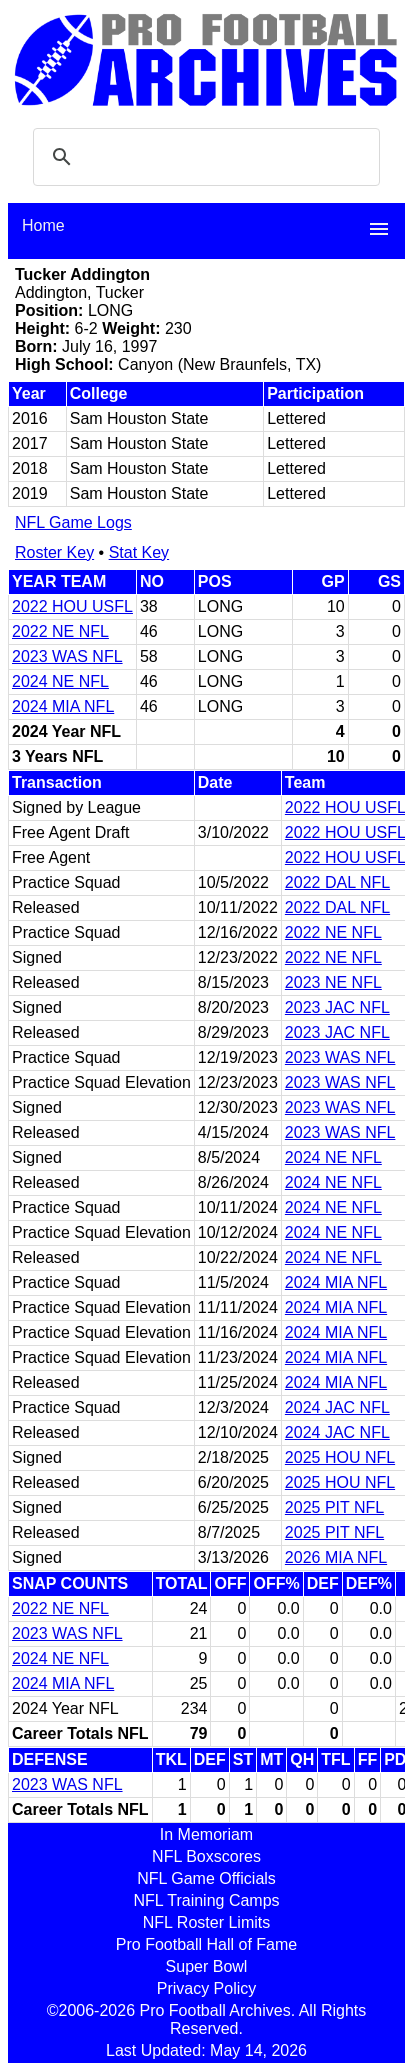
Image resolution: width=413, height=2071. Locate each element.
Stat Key (139, 552)
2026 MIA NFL (336, 1557)
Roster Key (54, 552)
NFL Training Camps (206, 1900)
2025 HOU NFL (340, 1457)
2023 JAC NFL (337, 1007)
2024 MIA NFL (63, 706)
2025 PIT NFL (334, 1507)
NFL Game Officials (206, 1878)
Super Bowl (207, 1966)
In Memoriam (206, 1834)
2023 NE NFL (333, 982)
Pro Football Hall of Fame (206, 1944)
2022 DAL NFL (337, 882)
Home (43, 225)
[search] (203, 157)
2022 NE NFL (60, 631)
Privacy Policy (207, 1988)
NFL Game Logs (73, 522)
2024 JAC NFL (337, 1407)
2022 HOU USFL (72, 606)
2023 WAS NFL (67, 656)
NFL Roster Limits (206, 1922)
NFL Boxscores (206, 1856)
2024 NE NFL (60, 681)
